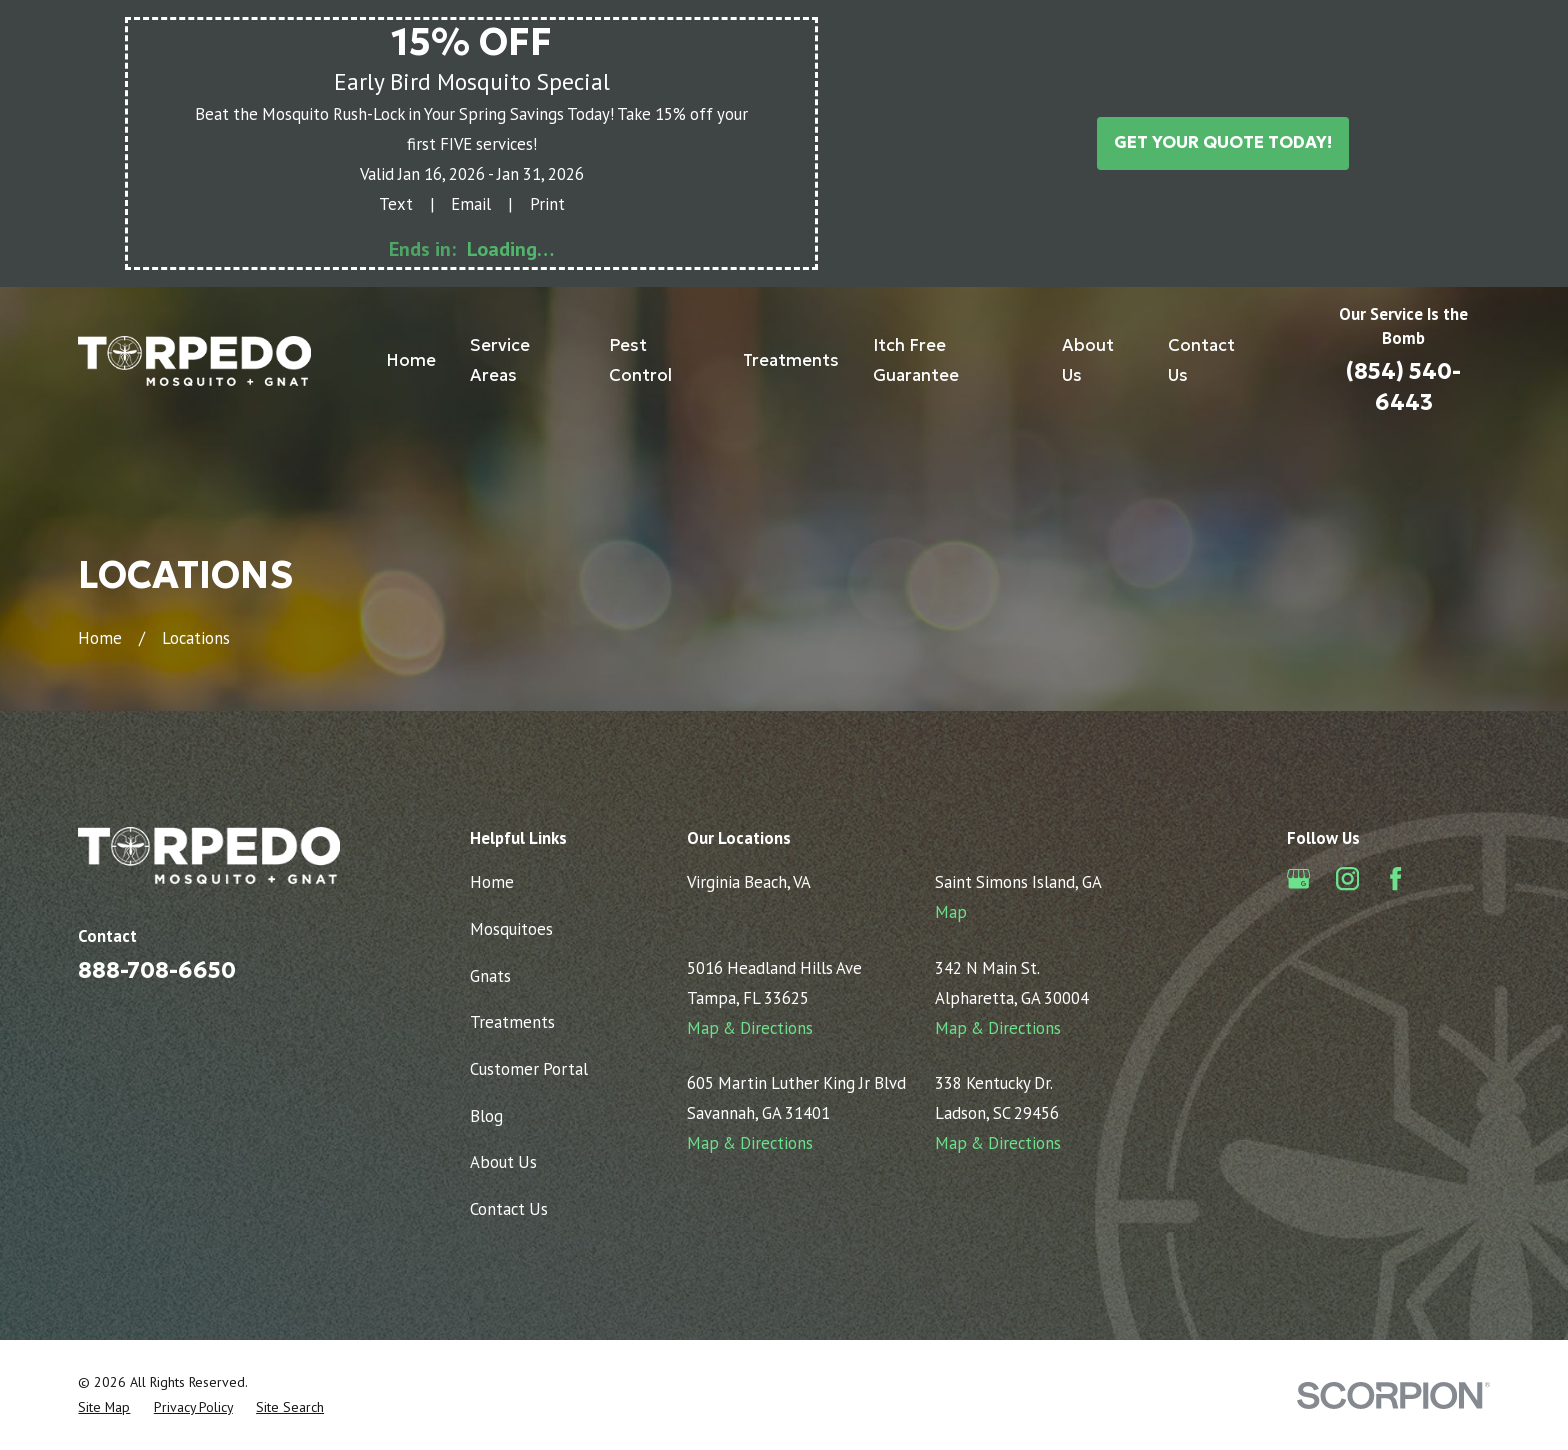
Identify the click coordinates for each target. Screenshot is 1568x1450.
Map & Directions (750, 1028)
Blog (486, 1116)
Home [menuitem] (411, 360)
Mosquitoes (511, 929)
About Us (503, 1162)
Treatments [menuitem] (791, 360)
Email (471, 204)
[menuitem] (104, 1407)
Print (547, 204)
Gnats (490, 976)
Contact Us (509, 1209)
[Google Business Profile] (1298, 878)
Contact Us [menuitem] (1201, 360)
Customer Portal (529, 1069)
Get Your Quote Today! (1223, 142)
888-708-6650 (157, 970)
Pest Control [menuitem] (640, 360)
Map (951, 912)
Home (492, 882)
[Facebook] (1395, 878)
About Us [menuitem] (1088, 360)
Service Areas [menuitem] (500, 360)
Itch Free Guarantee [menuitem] (916, 360)
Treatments (512, 1022)
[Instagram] (1347, 878)
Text (396, 204)
